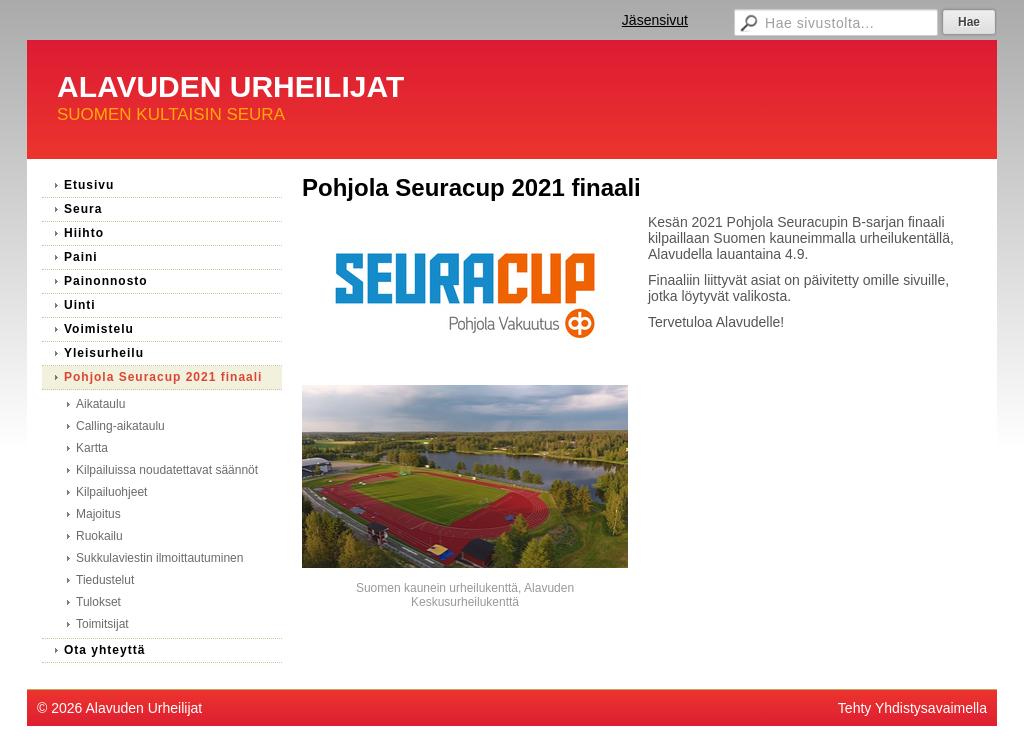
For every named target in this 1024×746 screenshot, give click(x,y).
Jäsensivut (655, 20)
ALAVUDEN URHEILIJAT (230, 86)
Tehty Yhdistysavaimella (912, 708)
